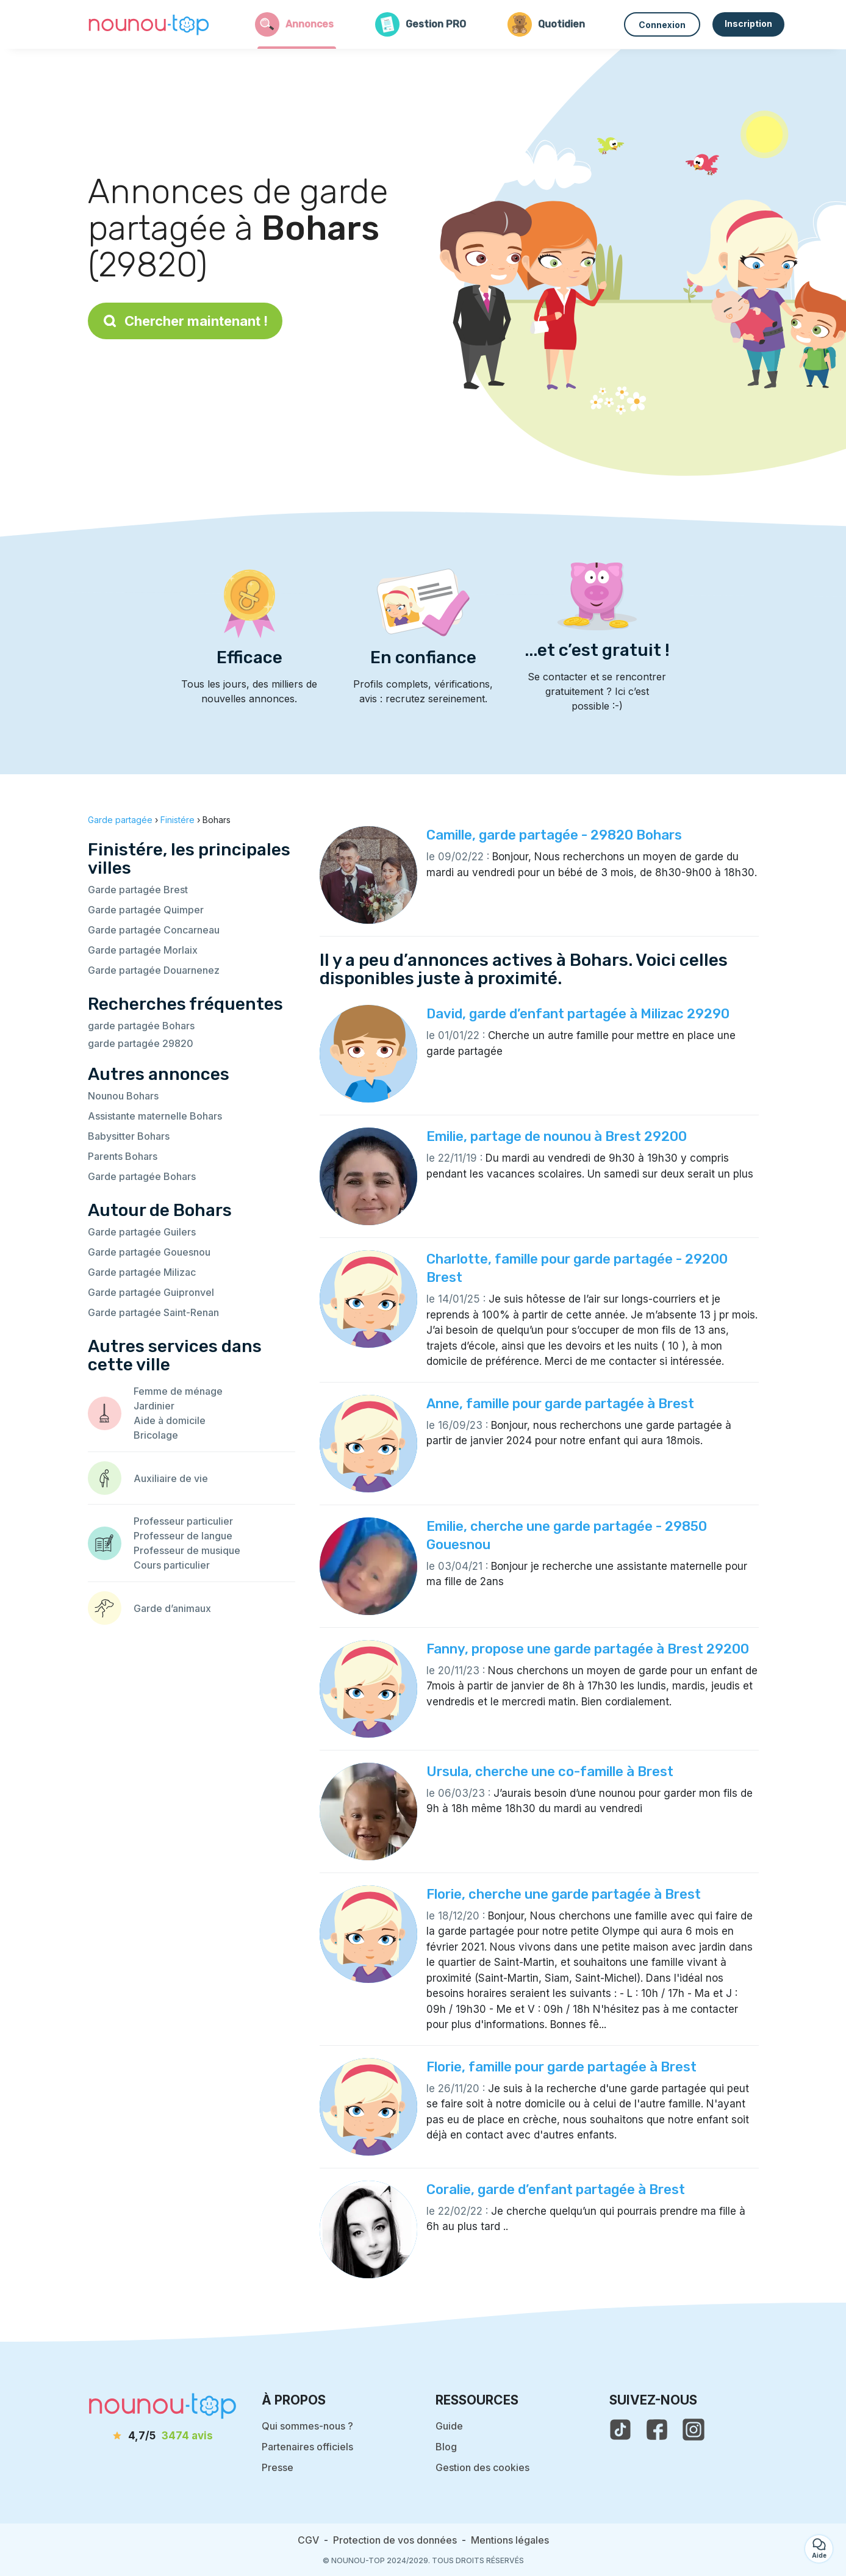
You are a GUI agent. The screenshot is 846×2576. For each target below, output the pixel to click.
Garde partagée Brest (138, 889)
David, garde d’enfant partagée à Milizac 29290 (577, 1014)
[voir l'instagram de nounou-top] (693, 2430)
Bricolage (156, 1435)
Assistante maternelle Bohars (155, 1116)
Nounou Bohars (123, 1096)
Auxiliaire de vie (171, 1478)
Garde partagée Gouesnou (149, 1252)
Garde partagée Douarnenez (154, 970)
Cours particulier (172, 1565)
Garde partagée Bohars (142, 1176)
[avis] (162, 2436)
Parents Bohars (122, 1156)
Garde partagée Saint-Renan (153, 1312)
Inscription (748, 23)
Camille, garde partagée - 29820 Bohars (554, 835)
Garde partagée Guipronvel (151, 1292)
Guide (449, 2426)
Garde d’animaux (172, 1608)
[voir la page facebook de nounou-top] (657, 2430)
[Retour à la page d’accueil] (149, 24)
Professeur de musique (187, 1550)
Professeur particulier (183, 1521)
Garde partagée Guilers (142, 1232)
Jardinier (154, 1406)
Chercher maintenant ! (185, 321)
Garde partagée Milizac (142, 1272)
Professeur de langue (183, 1536)
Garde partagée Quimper (146, 910)
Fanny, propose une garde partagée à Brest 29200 (587, 1649)
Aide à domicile (170, 1420)
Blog (446, 2447)
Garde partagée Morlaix (143, 950)
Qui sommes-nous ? (307, 2426)
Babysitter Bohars (129, 1136)
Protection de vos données (395, 2540)
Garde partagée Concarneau (154, 930)
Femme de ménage (178, 1391)
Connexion (662, 25)
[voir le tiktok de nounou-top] (620, 2430)
